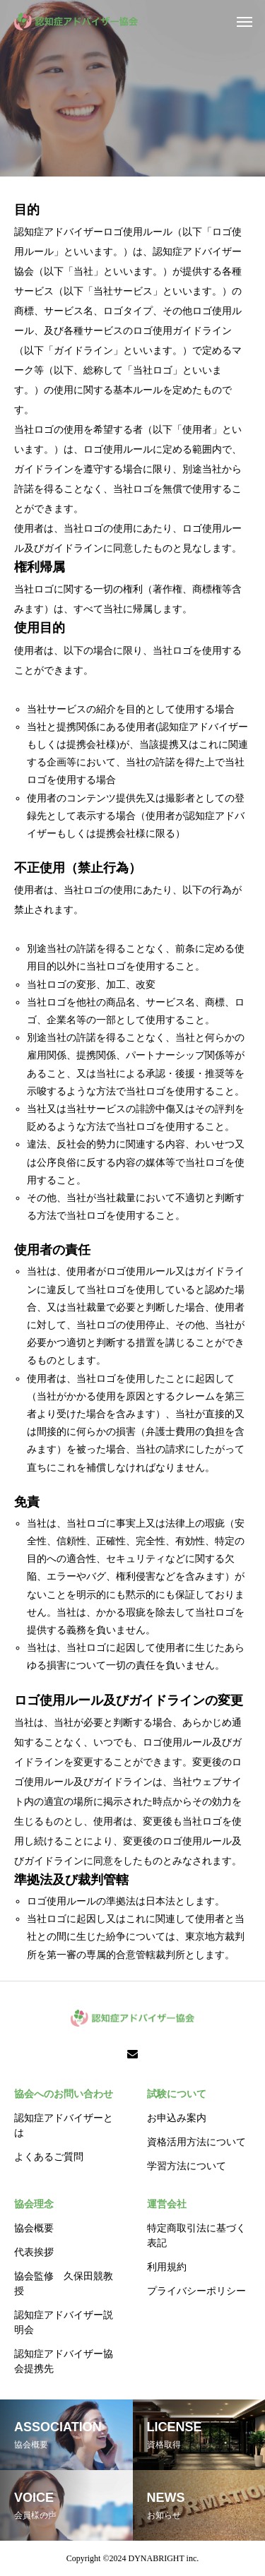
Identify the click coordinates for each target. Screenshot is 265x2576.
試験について (176, 2094)
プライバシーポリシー (196, 2291)
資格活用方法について (196, 2142)
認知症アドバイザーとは (63, 2125)
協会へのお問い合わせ (63, 2094)
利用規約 (167, 2267)
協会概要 (34, 2228)
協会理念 (34, 2204)
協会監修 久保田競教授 (63, 2283)
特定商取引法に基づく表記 (196, 2235)
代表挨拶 (34, 2252)
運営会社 (167, 2204)
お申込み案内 (176, 2118)
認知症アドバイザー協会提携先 (63, 2361)
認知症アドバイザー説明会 (63, 2322)
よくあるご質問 (48, 2157)
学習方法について (186, 2166)
